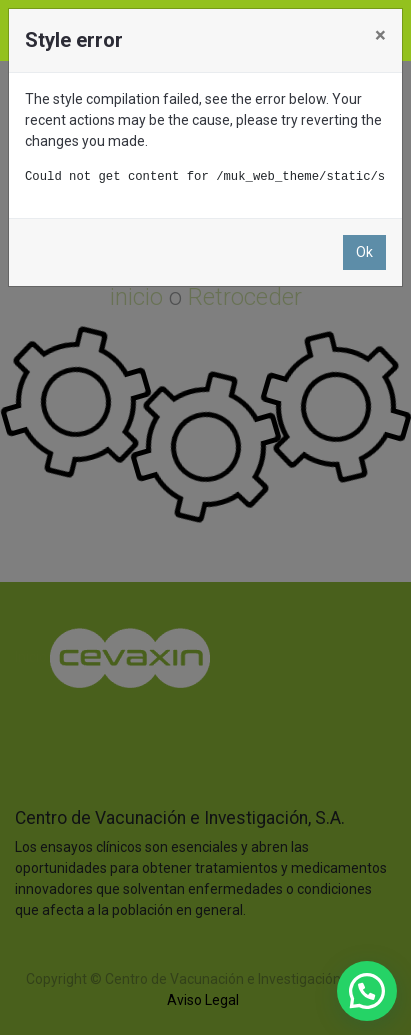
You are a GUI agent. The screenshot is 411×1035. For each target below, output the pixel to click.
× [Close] (380, 35)
